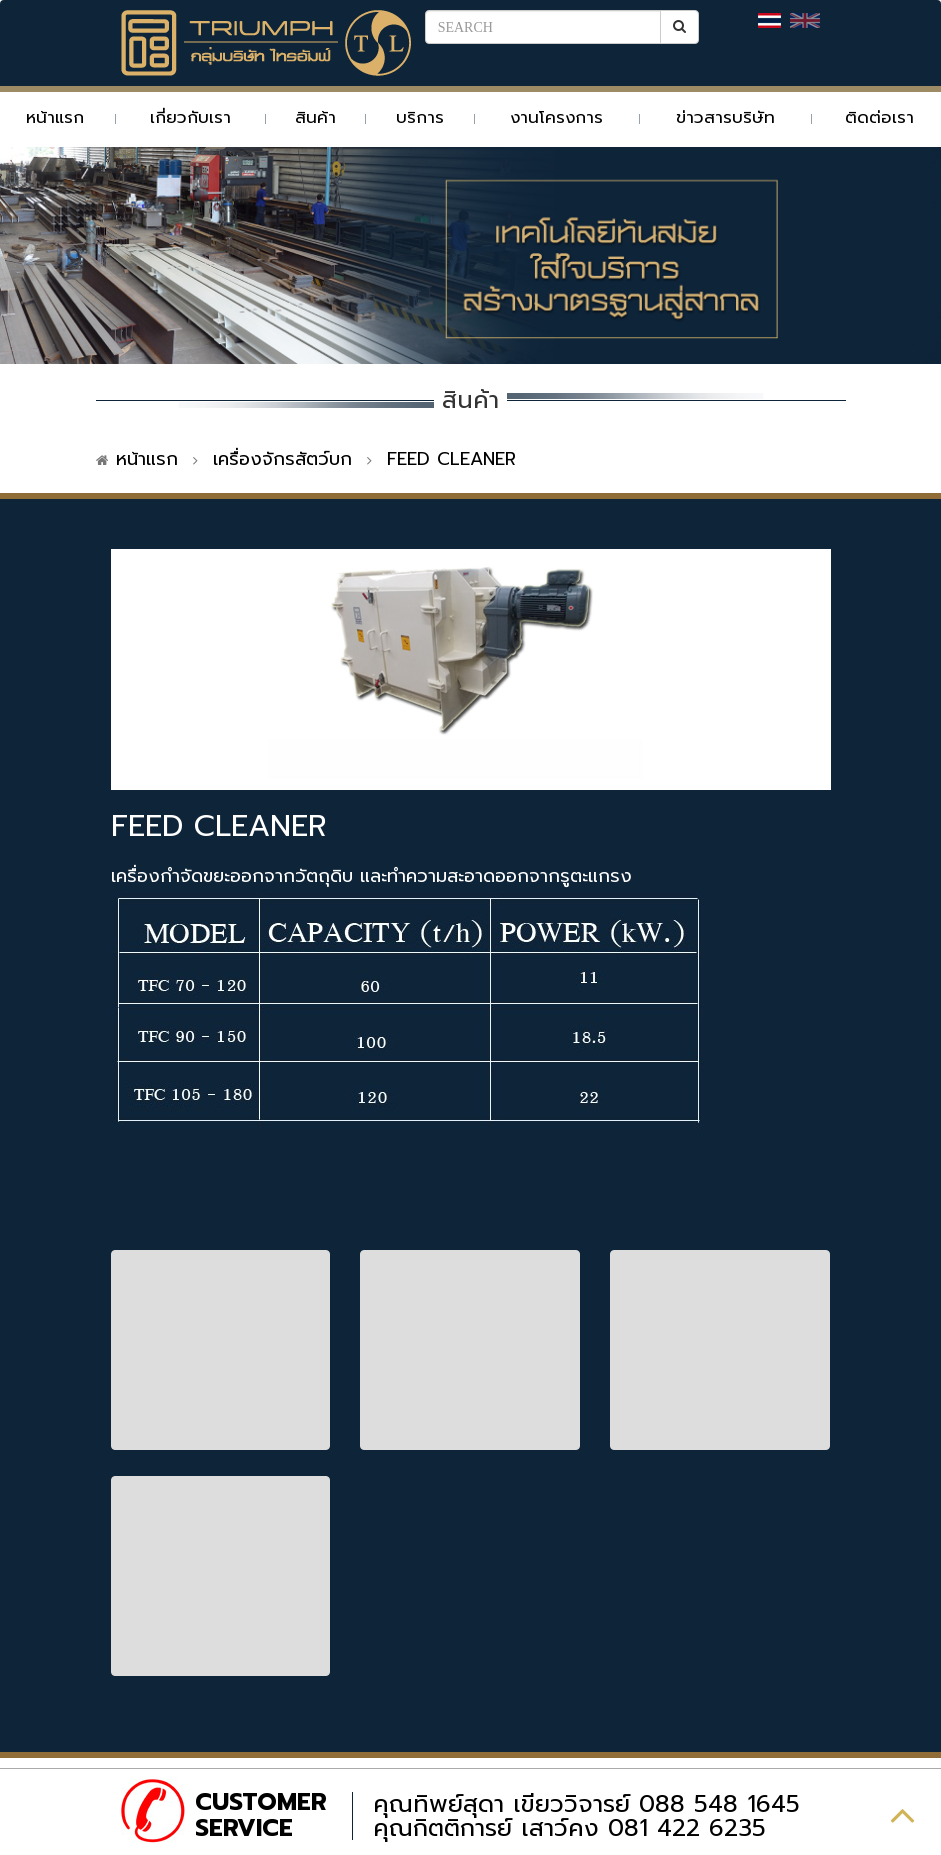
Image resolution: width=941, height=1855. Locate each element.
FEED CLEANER (451, 459)
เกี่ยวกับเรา (190, 117)
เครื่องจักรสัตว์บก (282, 459)
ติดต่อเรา (879, 117)
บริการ (420, 117)
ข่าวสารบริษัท (725, 117)
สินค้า (315, 117)
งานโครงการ (556, 117)
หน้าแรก (55, 117)
